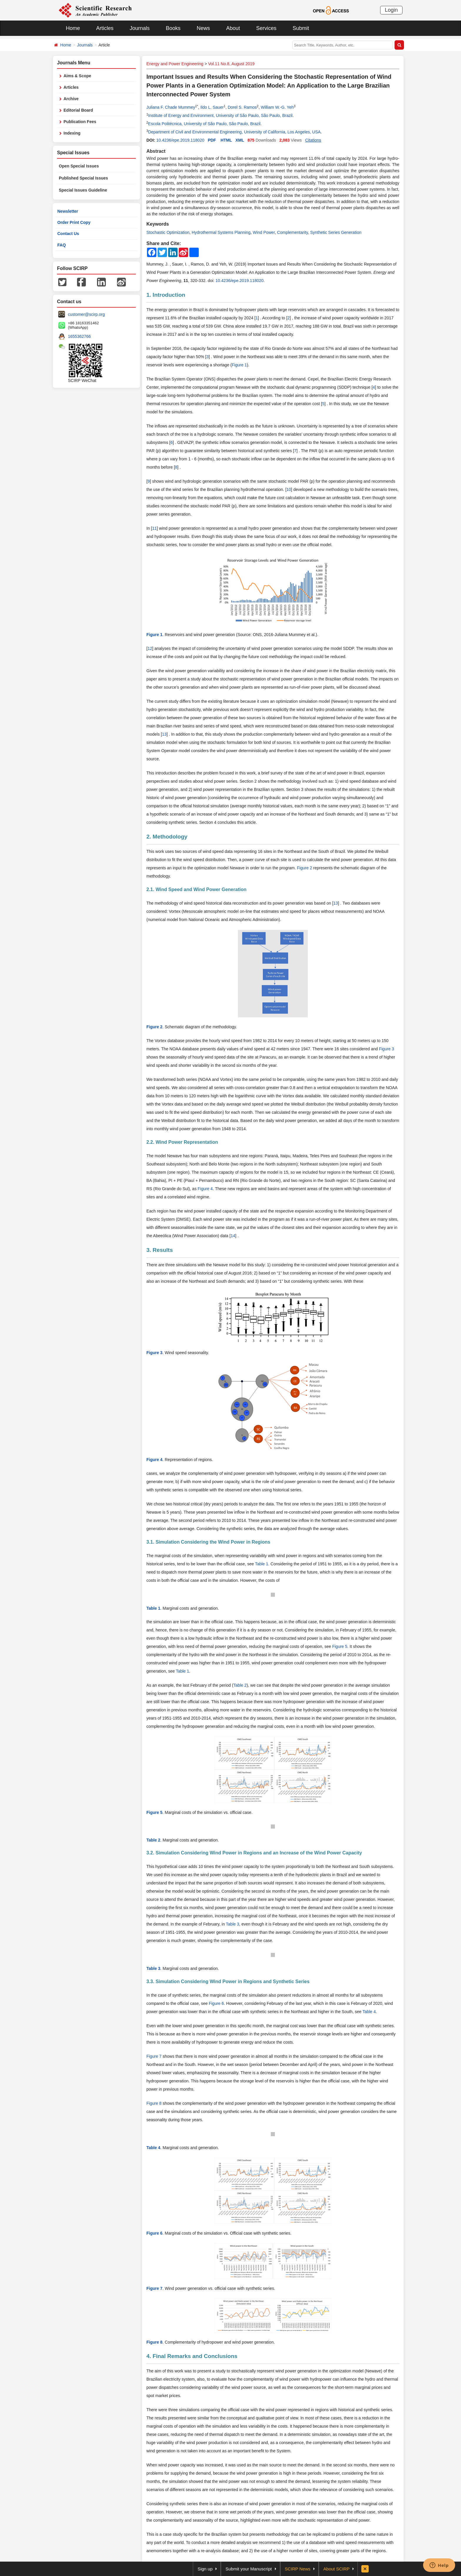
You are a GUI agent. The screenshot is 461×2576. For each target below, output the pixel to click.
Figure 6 (216, 2003)
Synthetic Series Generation (335, 232)
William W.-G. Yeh (277, 107)
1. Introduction (165, 295)
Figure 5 (339, 1646)
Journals (140, 28)
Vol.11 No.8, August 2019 (231, 63)
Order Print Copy (74, 222)
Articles (104, 28)
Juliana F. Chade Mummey (170, 107)
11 (154, 528)
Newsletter (67, 211)
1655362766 (79, 336)
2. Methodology (166, 836)
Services (266, 28)
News (203, 28)
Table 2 (240, 1685)
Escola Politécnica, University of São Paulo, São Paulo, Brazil (204, 123)
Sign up (205, 2568)
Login (391, 10)
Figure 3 (386, 1048)
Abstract (156, 151)
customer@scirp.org (86, 314)
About (233, 28)
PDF (212, 140)
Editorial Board (78, 110)
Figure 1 (239, 365)
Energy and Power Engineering (174, 63)
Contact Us (68, 233)
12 (150, 648)
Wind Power (264, 232)
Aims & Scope (77, 75)
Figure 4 (205, 1188)
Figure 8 (153, 2103)
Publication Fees (80, 121)
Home (73, 28)
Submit (301, 28)
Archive (71, 98)
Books (173, 28)
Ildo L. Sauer (211, 107)
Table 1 (261, 1564)
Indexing (72, 133)
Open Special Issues (79, 166)
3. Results (159, 1250)
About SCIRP (336, 2568)
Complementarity (292, 232)
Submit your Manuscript (249, 2568)
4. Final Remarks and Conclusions (191, 2356)
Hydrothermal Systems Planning (221, 232)
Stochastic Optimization (167, 232)
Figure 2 (304, 868)
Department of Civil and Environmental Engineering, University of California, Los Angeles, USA (234, 132)
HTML (226, 140)
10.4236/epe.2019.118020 (180, 140)
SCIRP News (297, 2568)
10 (288, 489)
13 (164, 734)
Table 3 (232, 1924)
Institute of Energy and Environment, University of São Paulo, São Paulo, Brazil (220, 115)
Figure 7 (153, 2056)
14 (232, 1235)
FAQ (61, 245)
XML (239, 140)
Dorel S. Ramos (242, 107)
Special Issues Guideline (83, 190)
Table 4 (369, 2011)
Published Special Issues (83, 178)
